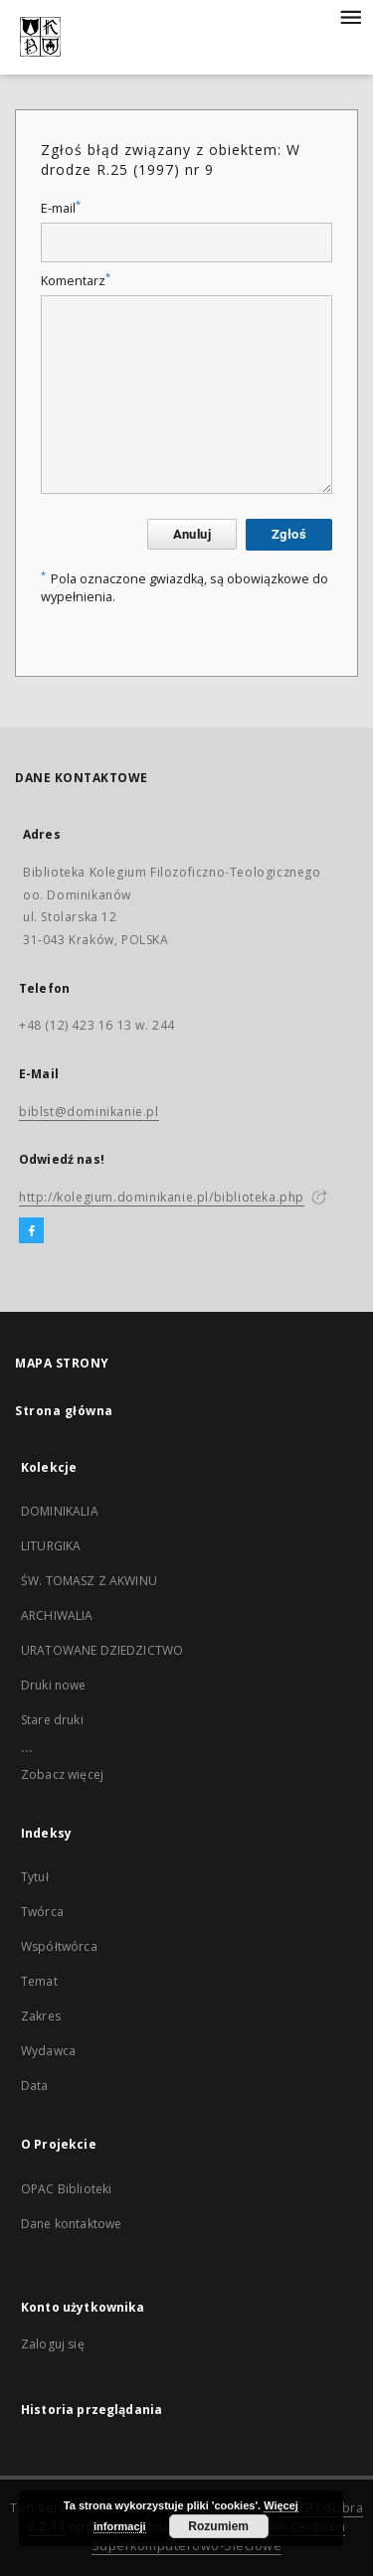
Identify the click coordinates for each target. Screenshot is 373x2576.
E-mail (61, 208)
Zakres (41, 2016)
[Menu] (350, 16)
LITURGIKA (51, 1545)
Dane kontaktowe (71, 2223)
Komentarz (75, 280)
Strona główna (64, 1410)
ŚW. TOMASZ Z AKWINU (89, 1580)
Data (35, 2085)
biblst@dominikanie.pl (89, 1111)
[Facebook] (31, 1231)
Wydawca (48, 2050)
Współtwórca (59, 1946)
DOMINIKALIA (59, 1511)
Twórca (42, 1911)
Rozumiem (218, 2526)
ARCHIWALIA (57, 1615)
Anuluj (192, 534)
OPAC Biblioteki (66, 2188)
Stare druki (52, 1719)
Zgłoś (289, 534)
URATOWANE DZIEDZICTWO (102, 1650)
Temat (39, 1981)
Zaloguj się (53, 2343)
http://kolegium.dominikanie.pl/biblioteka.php (161, 1197)
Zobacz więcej (62, 1774)
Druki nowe (54, 1685)
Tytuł (35, 1876)
